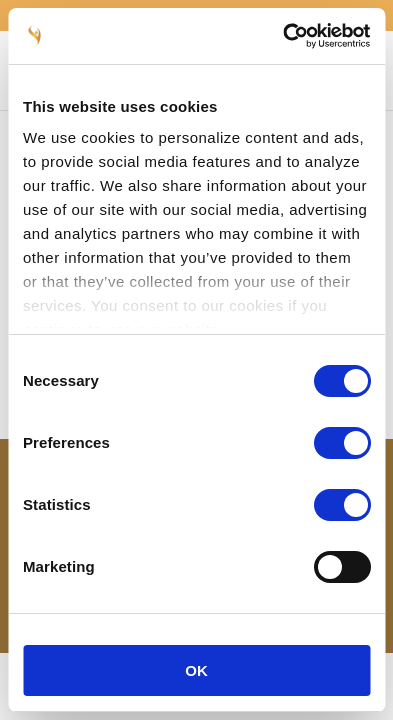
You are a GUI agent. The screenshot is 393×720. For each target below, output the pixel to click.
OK (196, 670)
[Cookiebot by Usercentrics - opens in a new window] (283, 36)
